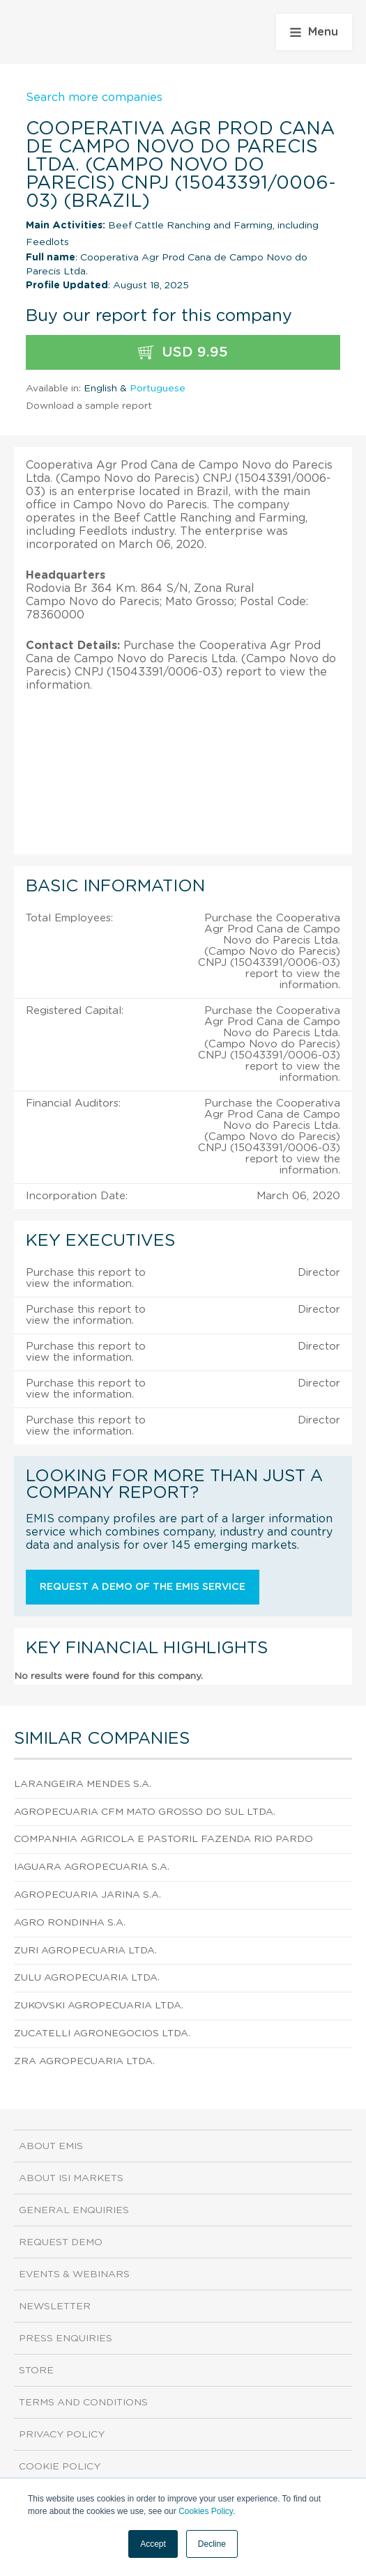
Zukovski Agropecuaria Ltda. (98, 2006)
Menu (314, 32)
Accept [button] (153, 2544)
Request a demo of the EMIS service (142, 1587)
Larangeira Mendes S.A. (82, 1784)
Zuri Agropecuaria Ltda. (85, 1951)
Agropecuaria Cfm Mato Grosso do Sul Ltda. (144, 1812)
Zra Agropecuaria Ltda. (84, 2061)
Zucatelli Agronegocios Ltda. (102, 2033)
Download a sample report (89, 406)
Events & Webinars (74, 2274)
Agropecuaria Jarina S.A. (87, 1895)
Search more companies (94, 97)
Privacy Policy (62, 2435)
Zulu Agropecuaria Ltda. (87, 1978)
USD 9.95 (183, 352)
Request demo (60, 2242)
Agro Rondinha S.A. (69, 1923)
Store (36, 2370)
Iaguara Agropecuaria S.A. (91, 1867)
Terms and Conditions (83, 2402)
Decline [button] (212, 2544)
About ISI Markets (71, 2178)
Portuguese (157, 388)
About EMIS (51, 2146)
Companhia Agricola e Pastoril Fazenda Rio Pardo (163, 1839)
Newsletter (55, 2306)
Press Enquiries (65, 2338)
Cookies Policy (205, 2511)
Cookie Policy (59, 2467)
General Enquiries (74, 2210)
